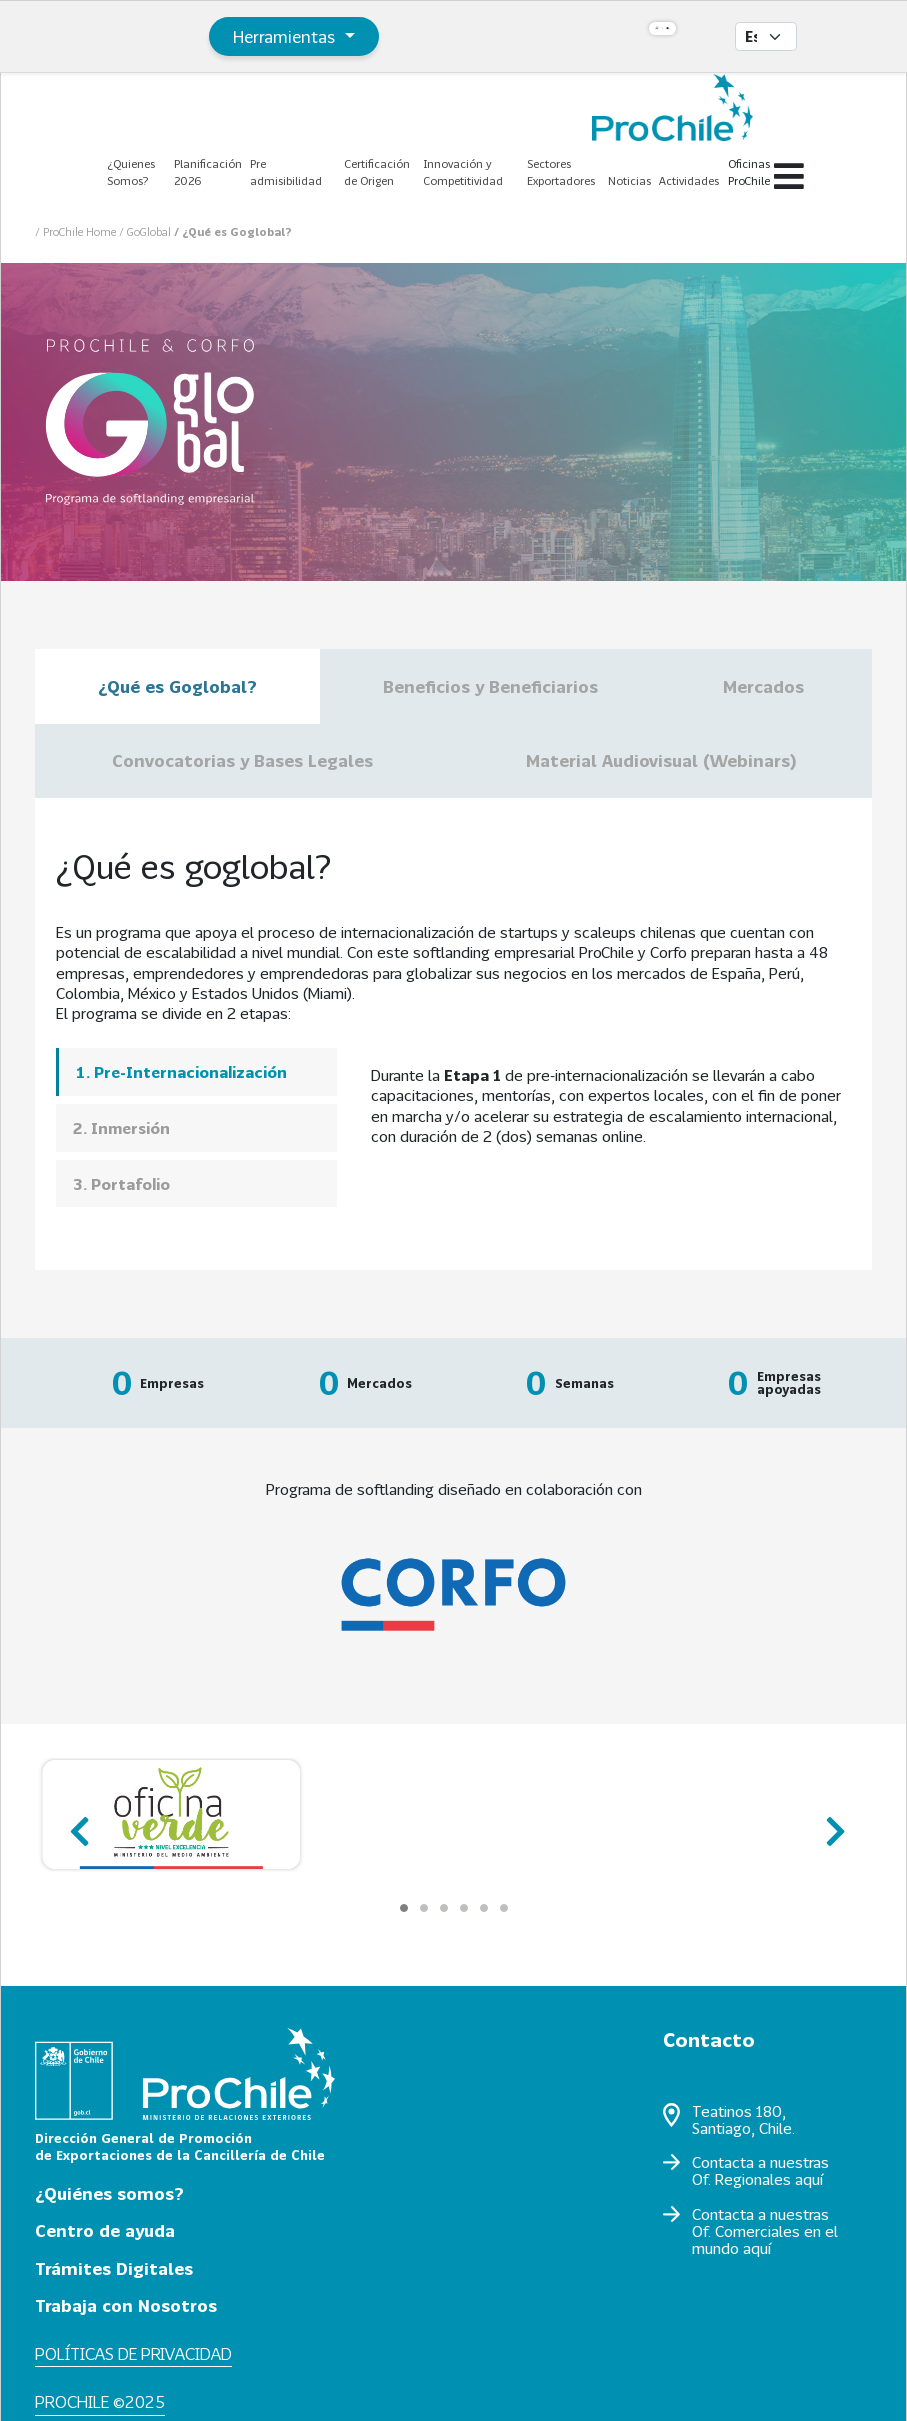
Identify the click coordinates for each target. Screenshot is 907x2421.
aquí (809, 2179)
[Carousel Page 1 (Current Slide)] (404, 1908)
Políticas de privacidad (133, 2353)
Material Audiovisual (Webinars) (661, 760)
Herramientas (286, 36)
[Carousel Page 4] (464, 1908)
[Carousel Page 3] (444, 1908)
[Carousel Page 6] (504, 1908)
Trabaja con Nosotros (126, 2305)
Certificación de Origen (377, 172)
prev (77, 1822)
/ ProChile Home (77, 231)
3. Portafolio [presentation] (121, 1184)
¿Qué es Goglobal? (177, 686)
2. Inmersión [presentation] (121, 1128)
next (829, 1822)
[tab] (196, 1071)
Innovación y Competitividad (463, 172)
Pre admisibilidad (286, 172)
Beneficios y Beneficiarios (490, 686)
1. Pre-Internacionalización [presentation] (181, 1072)
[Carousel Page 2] (424, 1908)
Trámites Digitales (114, 2268)
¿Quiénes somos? (109, 2193)
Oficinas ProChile (749, 172)
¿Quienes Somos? (131, 172)
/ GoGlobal (146, 231)
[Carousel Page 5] (484, 1908)
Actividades (689, 180)
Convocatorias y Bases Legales (242, 760)
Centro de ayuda (105, 2230)
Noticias (629, 180)
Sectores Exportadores (561, 172)
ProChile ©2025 (100, 2401)
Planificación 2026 (208, 172)
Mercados (766, 686)
